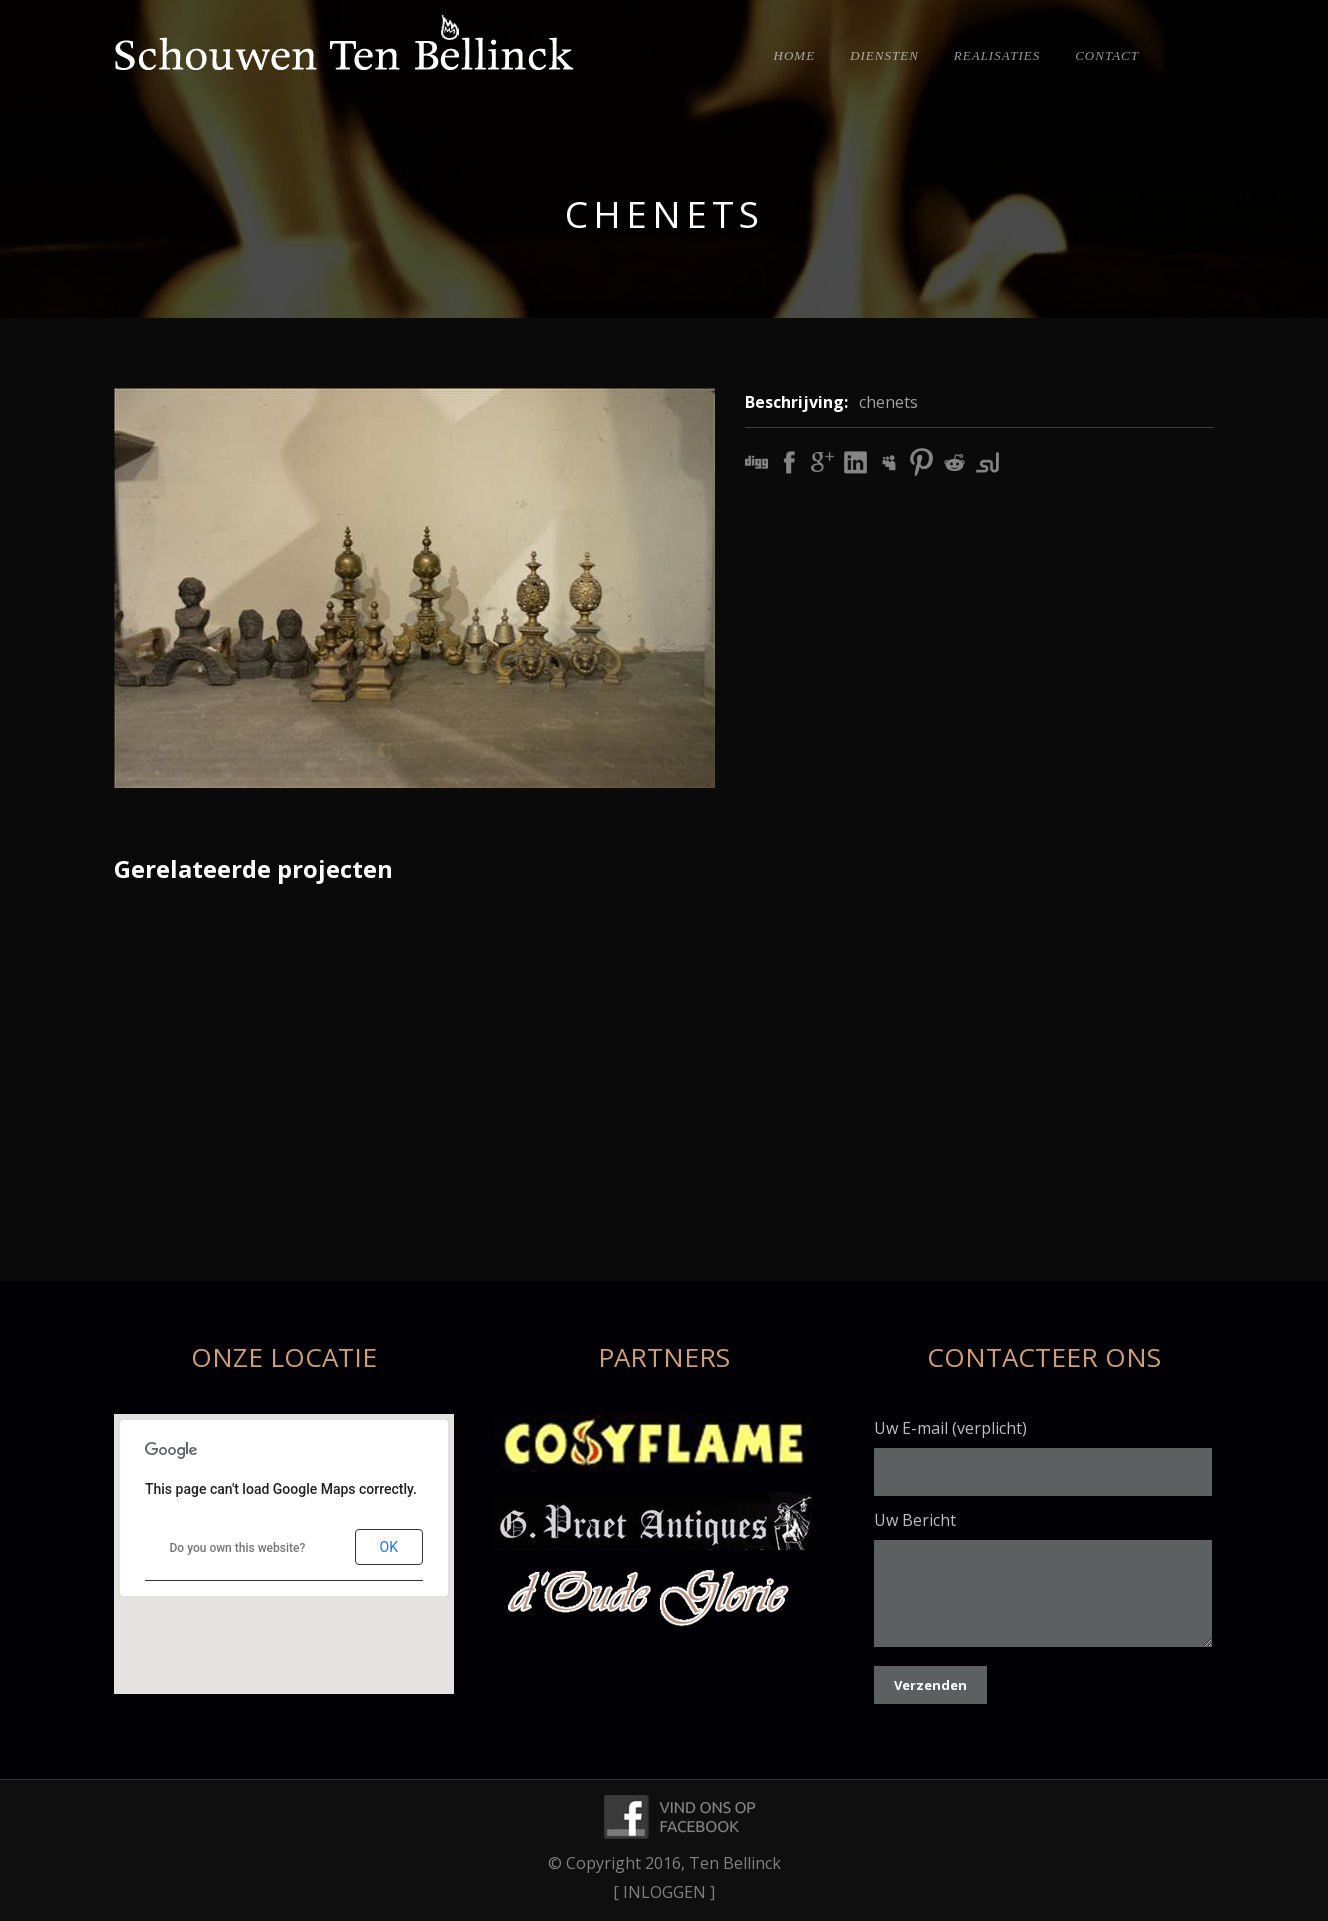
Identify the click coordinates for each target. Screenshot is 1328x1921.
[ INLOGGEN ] (664, 1892)
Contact (1107, 55)
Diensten (884, 55)
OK (389, 1547)
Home (795, 55)
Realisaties (997, 55)
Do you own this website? (238, 1548)
